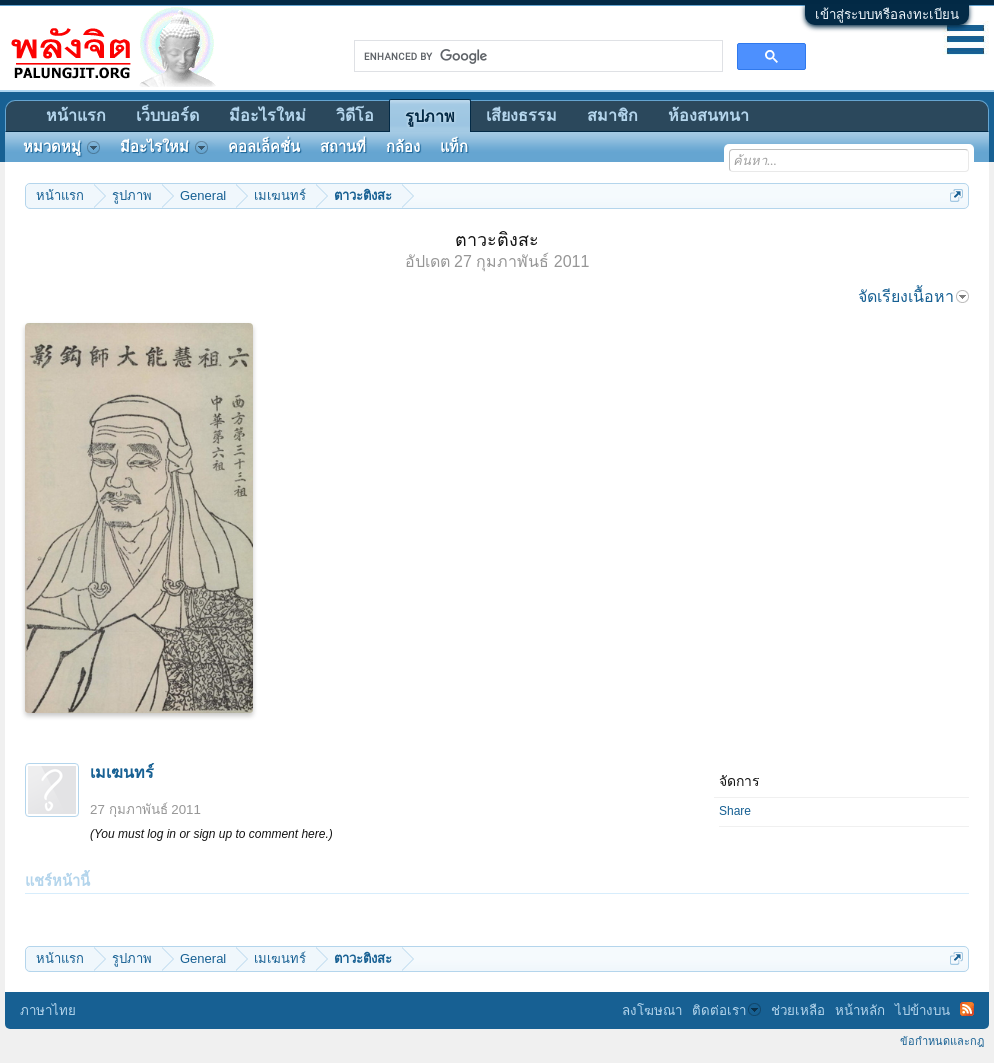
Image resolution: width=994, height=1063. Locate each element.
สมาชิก (612, 115)
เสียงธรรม (521, 115)
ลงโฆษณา (652, 1010)
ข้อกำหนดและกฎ (942, 1041)
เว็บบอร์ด (167, 115)
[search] (536, 56)
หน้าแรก (76, 115)
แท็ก (454, 147)
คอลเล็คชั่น (264, 147)
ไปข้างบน (922, 1010)
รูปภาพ (430, 116)
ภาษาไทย (48, 1010)
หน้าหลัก (860, 1010)
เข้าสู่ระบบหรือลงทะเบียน (887, 14)
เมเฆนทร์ (122, 772)
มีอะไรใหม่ (267, 115)
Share (735, 811)
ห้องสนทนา (708, 115)
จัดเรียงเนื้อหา (913, 296)
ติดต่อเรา (726, 1010)
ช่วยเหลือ (798, 1010)
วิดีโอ (355, 115)
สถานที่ (343, 147)
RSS (967, 1009)
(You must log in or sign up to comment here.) (211, 834)
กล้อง (403, 147)
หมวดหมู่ (61, 147)
